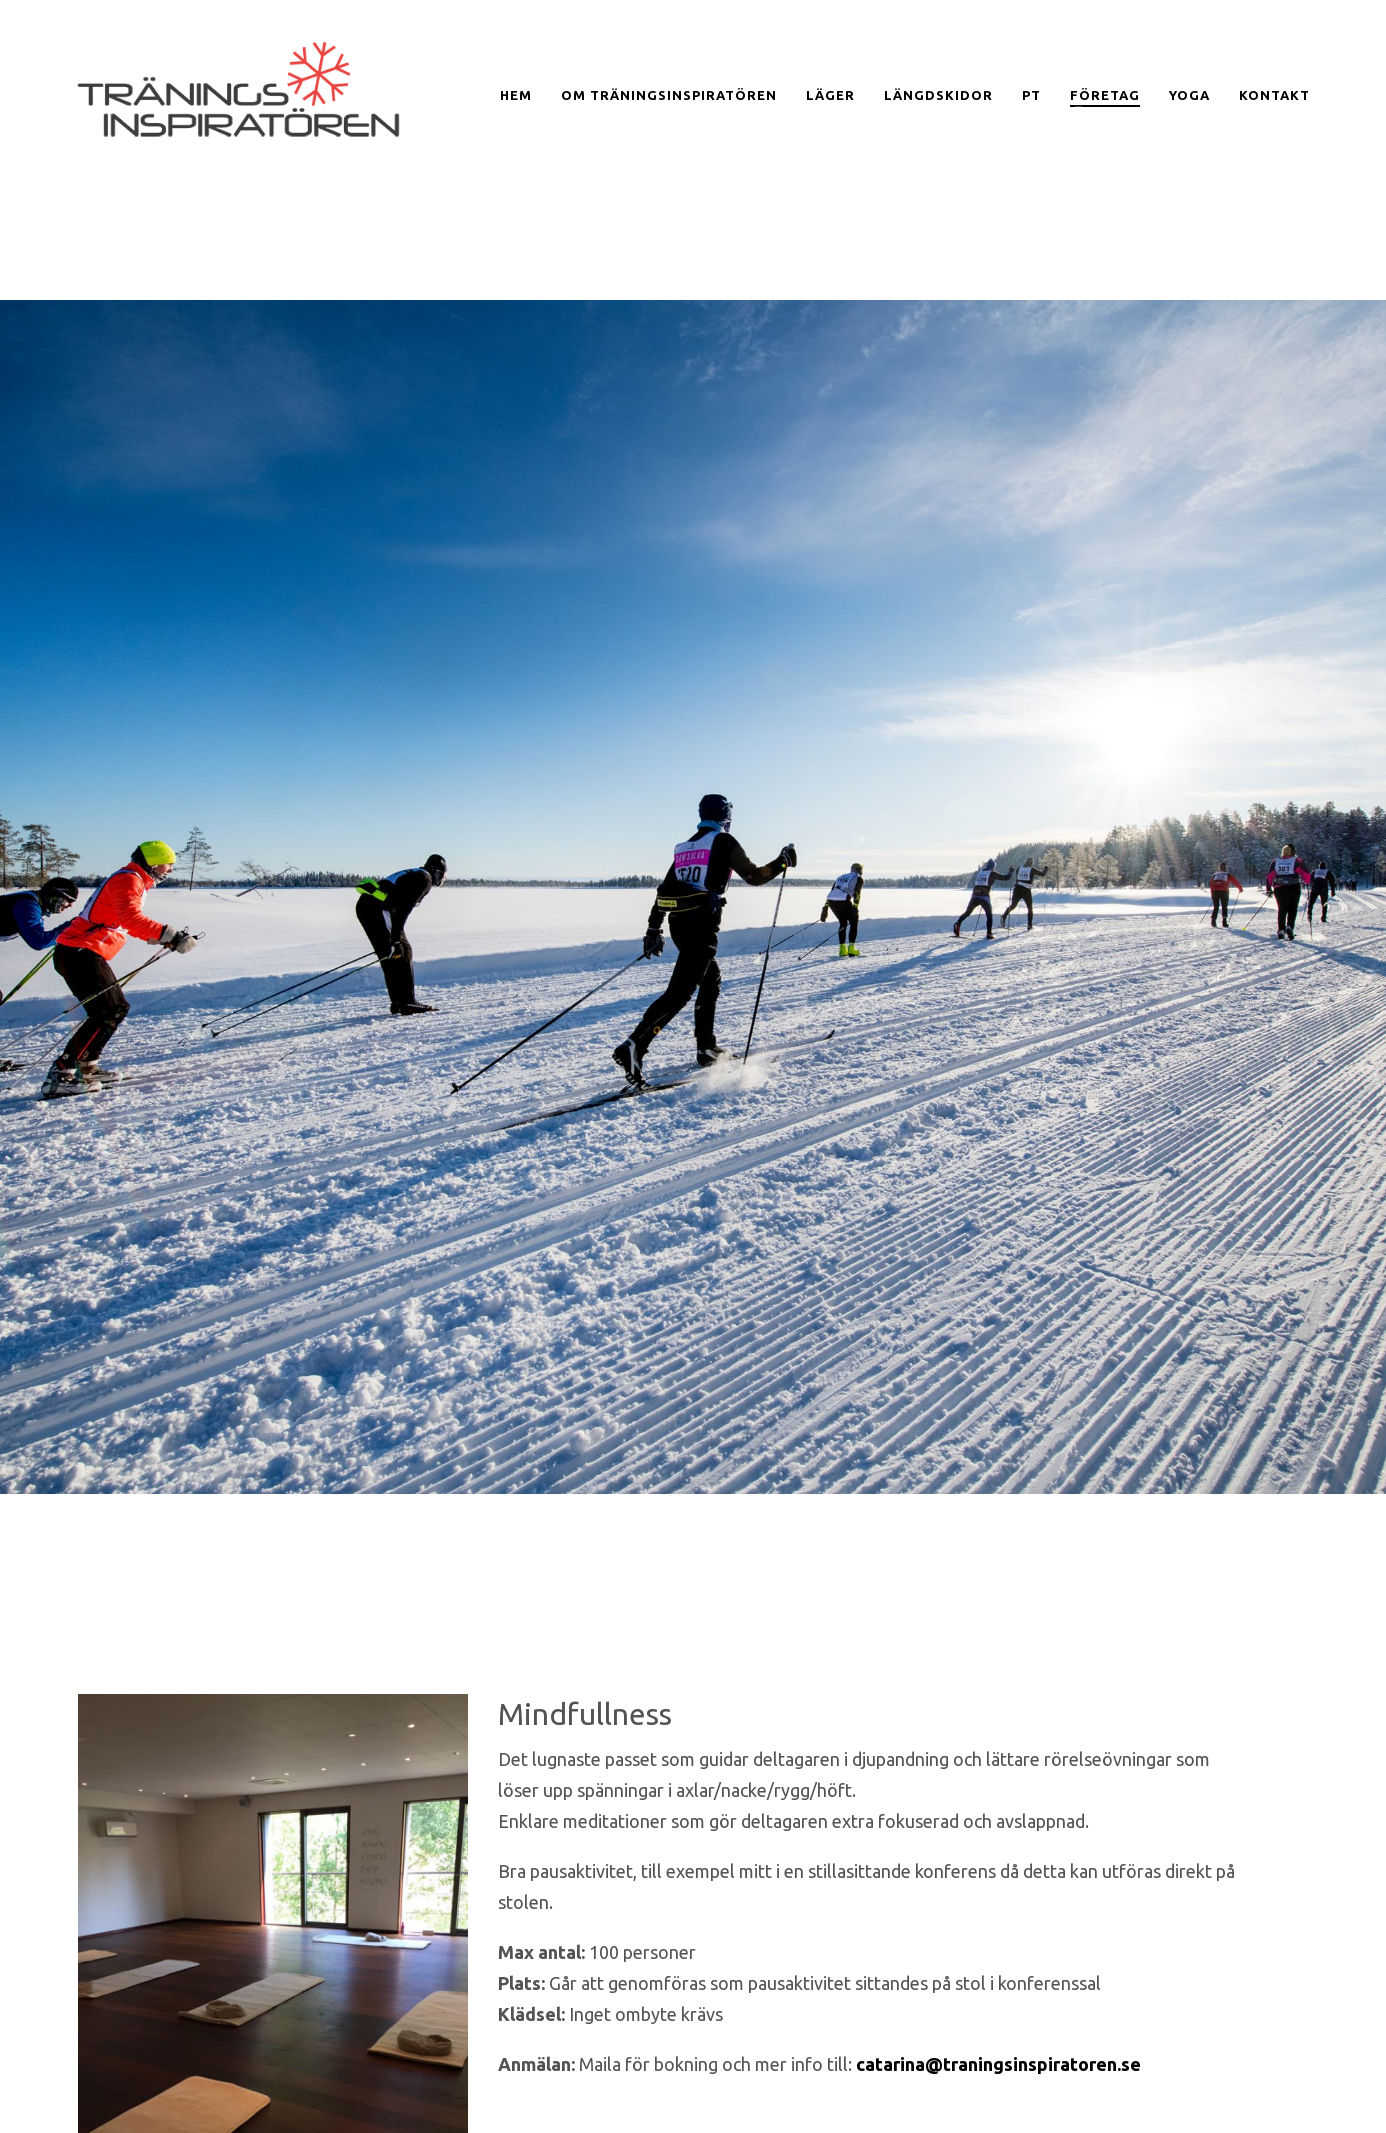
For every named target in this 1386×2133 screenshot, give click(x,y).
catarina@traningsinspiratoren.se (998, 2064)
